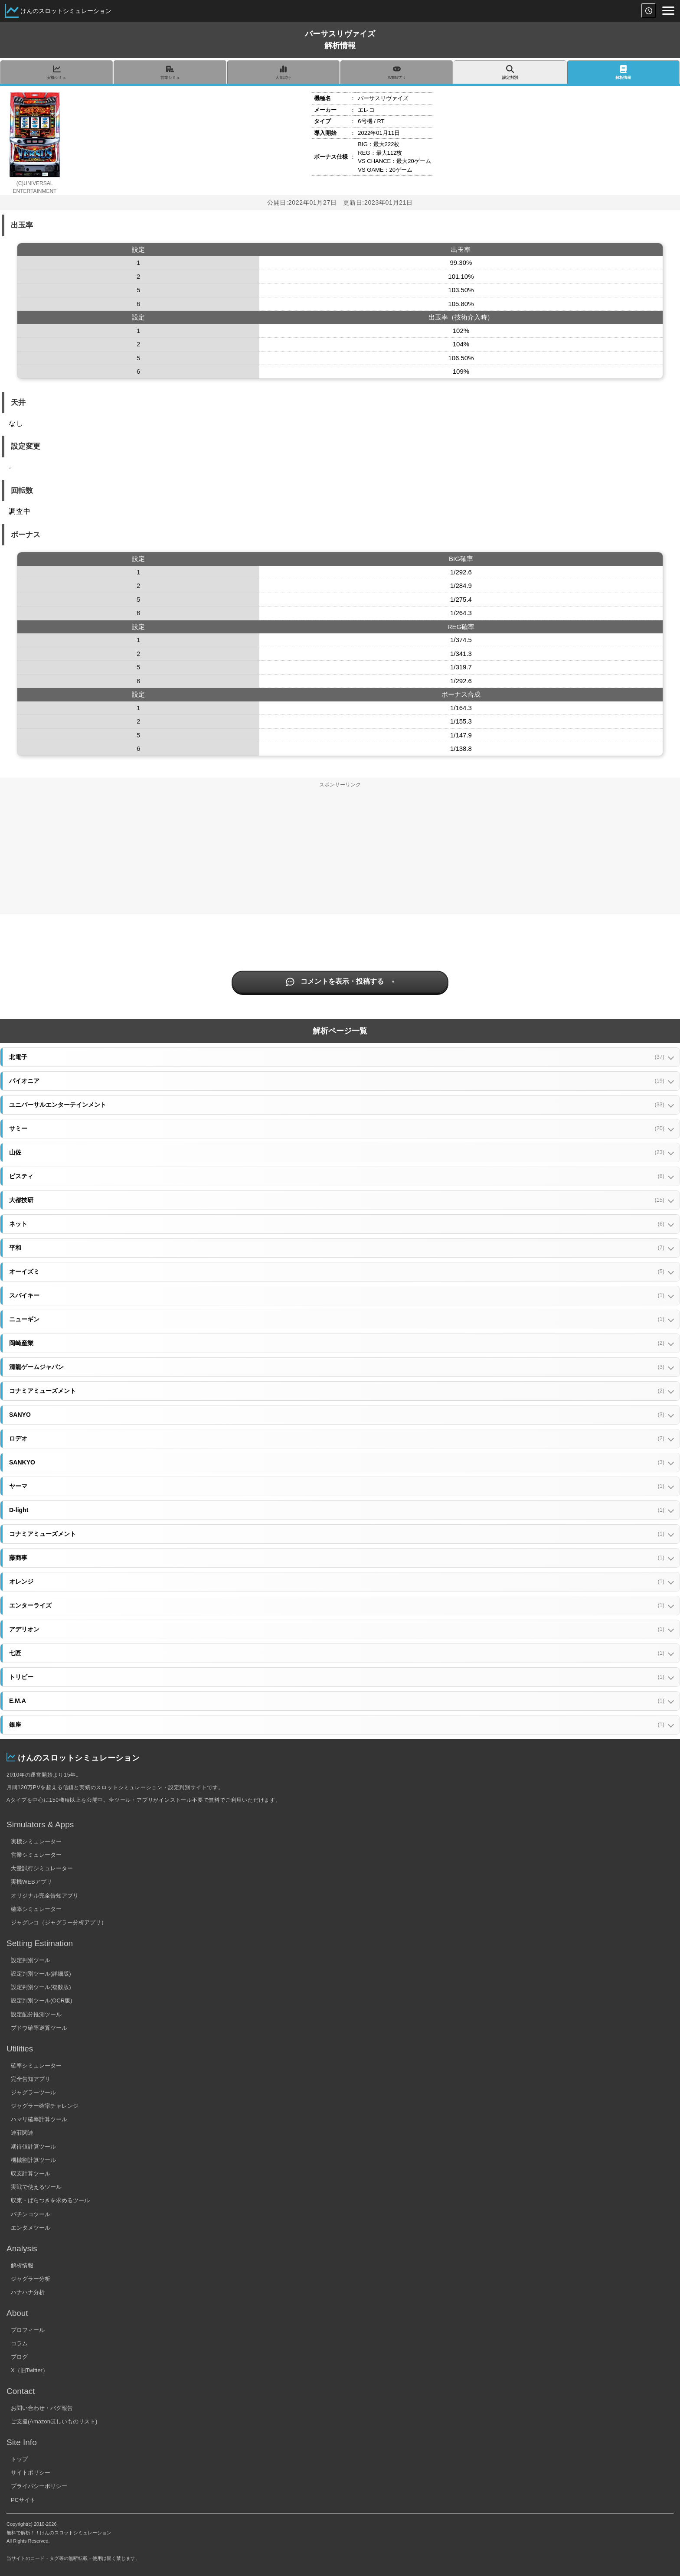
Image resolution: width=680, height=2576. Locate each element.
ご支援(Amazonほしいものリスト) (54, 2421)
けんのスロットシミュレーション (65, 10)
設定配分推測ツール (36, 2014)
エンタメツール (30, 2227)
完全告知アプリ (30, 2079)
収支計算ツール (30, 2173)
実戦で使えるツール (36, 2187)
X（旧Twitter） (29, 2370)
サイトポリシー (30, 2472)
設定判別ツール (30, 1960)
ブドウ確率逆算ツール (39, 2028)
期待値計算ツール (33, 2146)
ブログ (19, 2357)
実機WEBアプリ (31, 1881)
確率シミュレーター (36, 1909)
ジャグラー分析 (30, 2279)
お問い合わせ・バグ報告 (42, 2408)
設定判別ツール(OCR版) (41, 2000)
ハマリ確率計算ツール (39, 2119)
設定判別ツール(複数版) (41, 1987)
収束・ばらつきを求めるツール (50, 2200)
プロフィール (28, 2330)
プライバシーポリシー (39, 2486)
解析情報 (22, 2265)
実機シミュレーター (36, 1841)
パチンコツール (30, 2214)
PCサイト (23, 2500)
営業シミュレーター (36, 1855)
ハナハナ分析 (28, 2292)
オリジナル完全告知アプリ (44, 1895)
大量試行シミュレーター (42, 1868)
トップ (19, 2459)
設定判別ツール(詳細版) (41, 1973)
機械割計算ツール (33, 2160)
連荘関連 (22, 2132)
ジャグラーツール (33, 2092)
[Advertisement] (340, 853)
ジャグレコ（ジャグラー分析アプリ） (59, 1922)
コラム (19, 2343)
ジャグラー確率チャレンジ (44, 2106)
